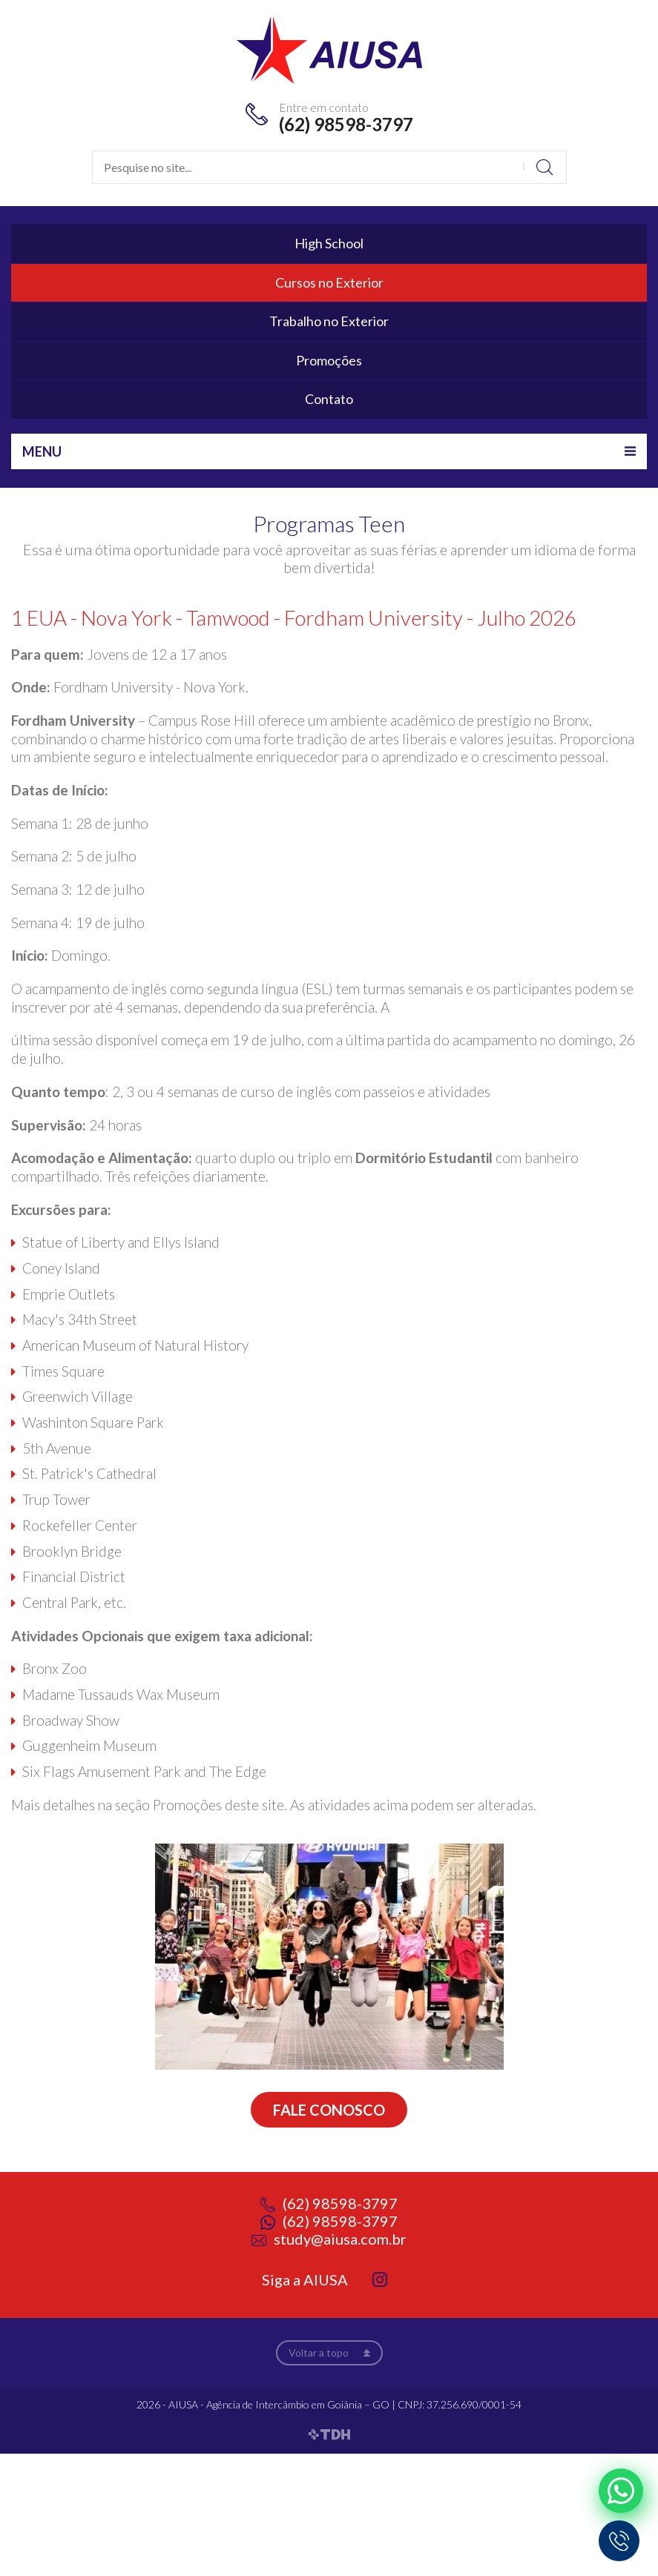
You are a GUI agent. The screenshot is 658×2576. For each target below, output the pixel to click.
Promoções (329, 360)
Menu (42, 451)
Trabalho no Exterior (329, 321)
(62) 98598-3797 (346, 124)
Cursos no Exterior (329, 282)
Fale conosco (329, 2110)
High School (329, 243)
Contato (329, 399)
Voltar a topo (319, 2352)
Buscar (544, 167)
